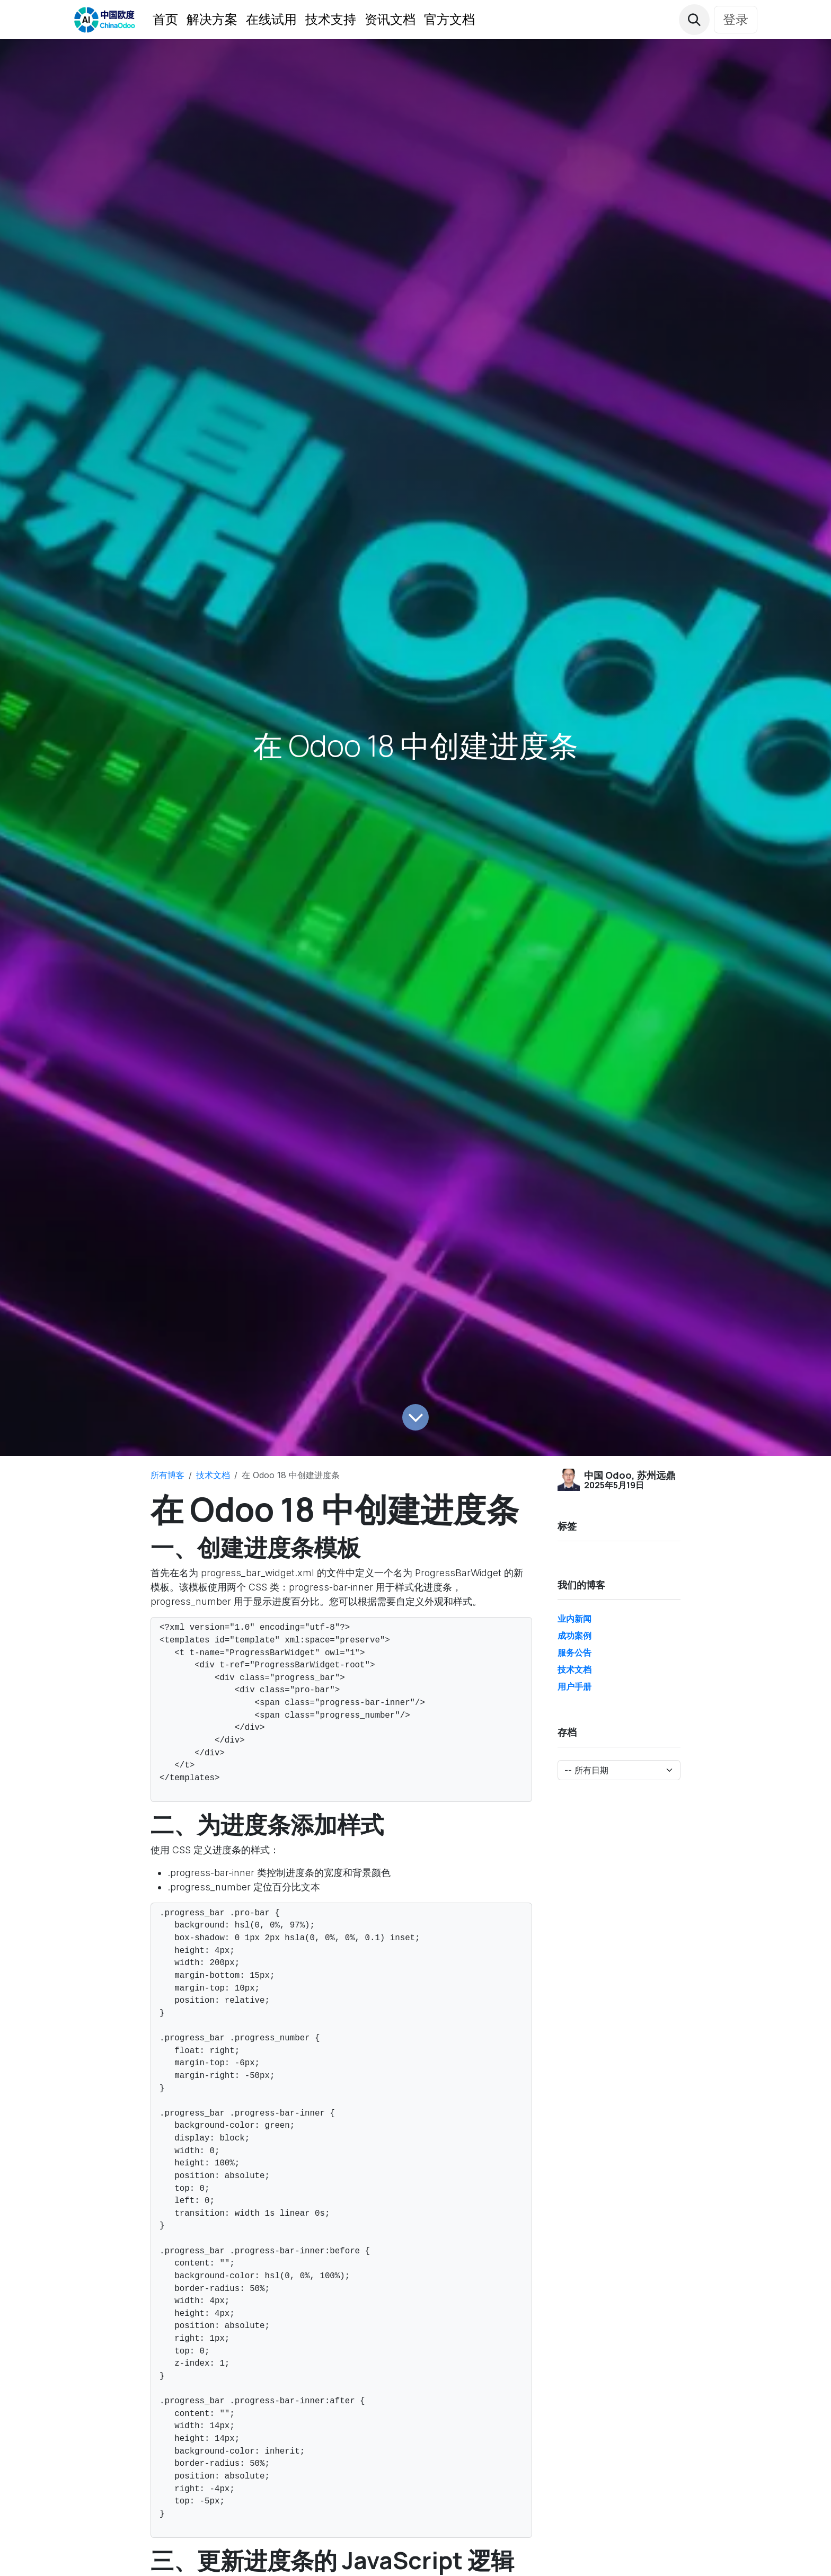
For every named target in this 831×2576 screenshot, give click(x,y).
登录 (735, 19)
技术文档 (213, 1475)
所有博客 (167, 1475)
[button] (694, 19)
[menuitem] (165, 19)
